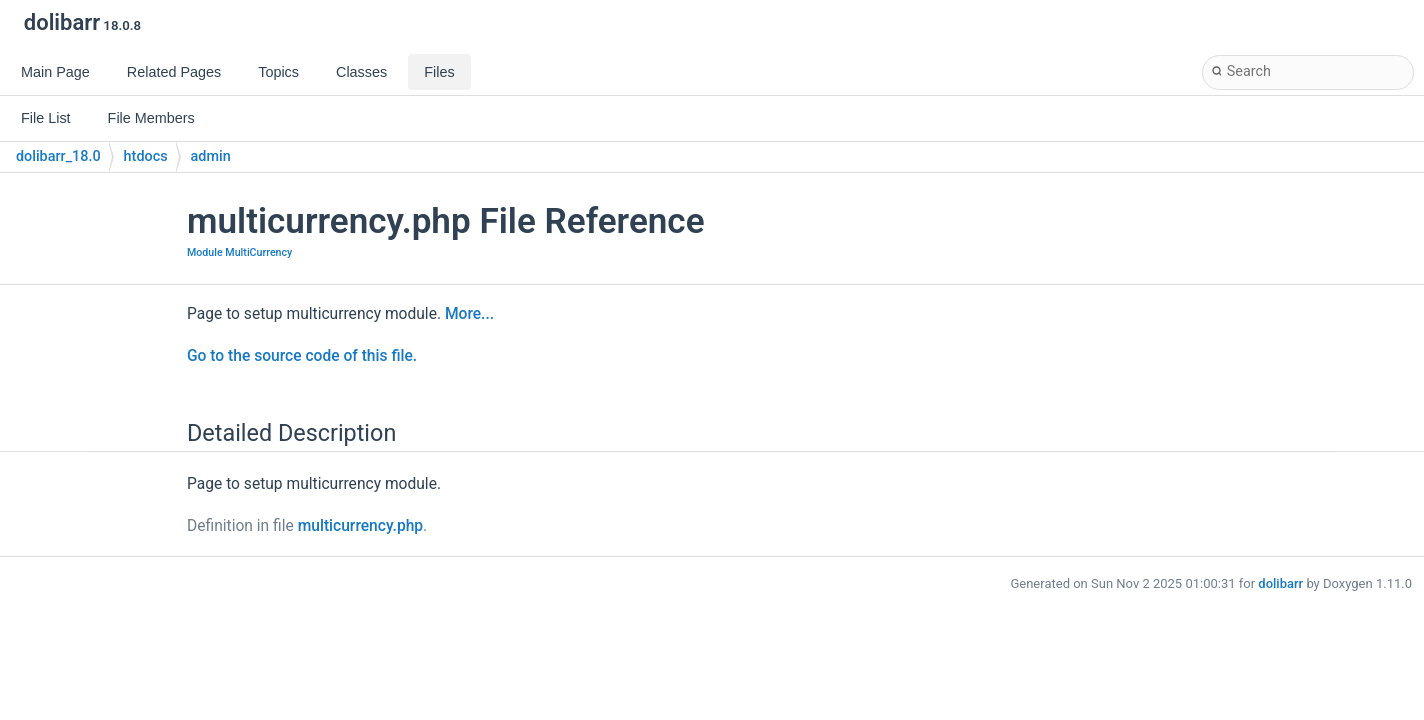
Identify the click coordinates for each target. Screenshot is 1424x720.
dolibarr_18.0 (58, 156)
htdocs (146, 156)
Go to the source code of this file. (302, 356)
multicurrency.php (360, 526)
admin (211, 156)
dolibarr (1280, 583)
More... (469, 314)
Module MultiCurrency (239, 252)
